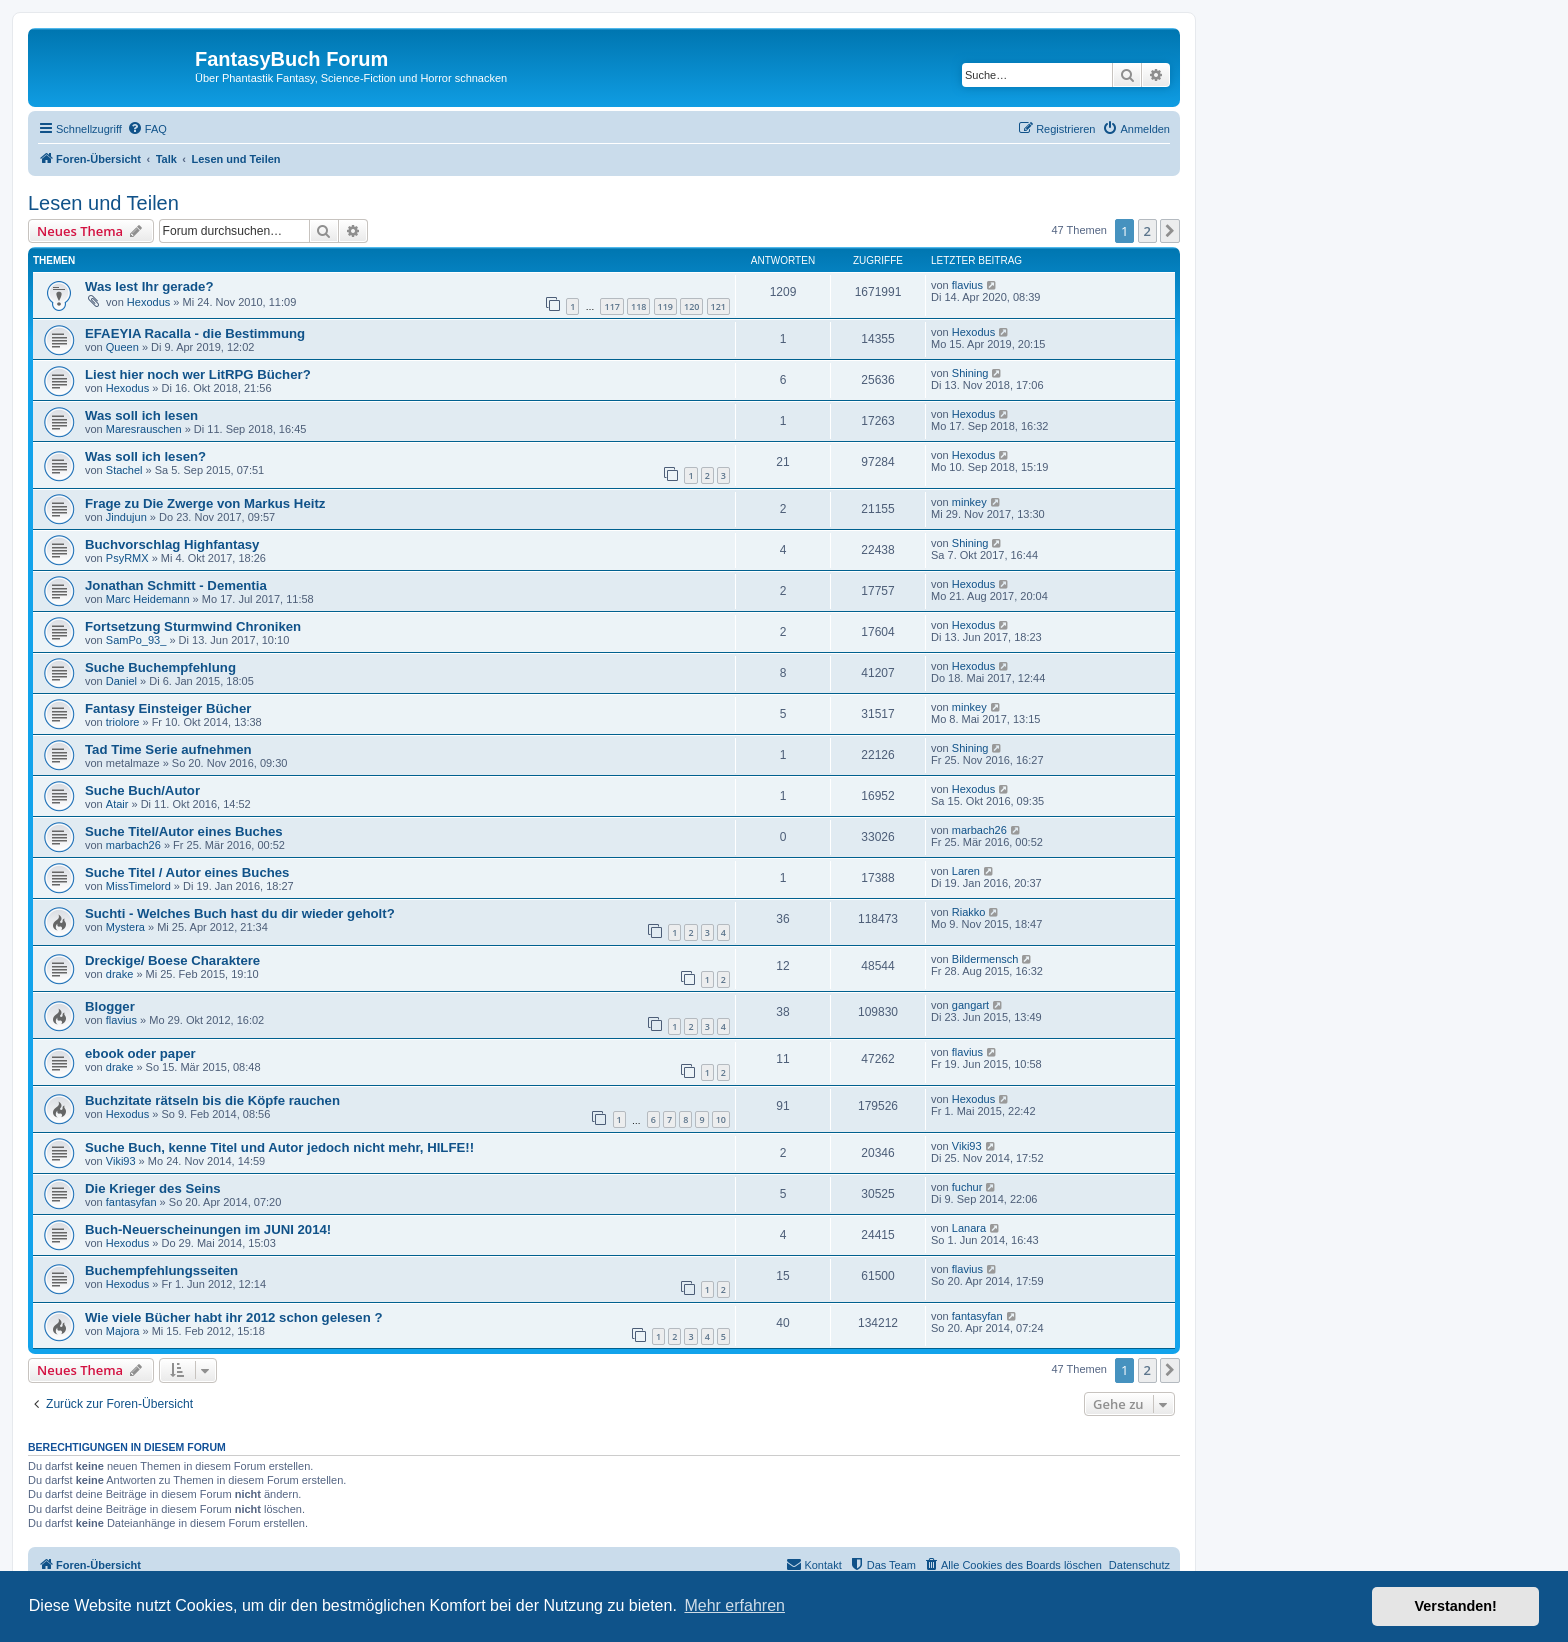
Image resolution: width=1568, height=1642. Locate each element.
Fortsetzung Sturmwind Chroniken (193, 626)
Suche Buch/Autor (142, 790)
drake (120, 974)
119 (665, 306)
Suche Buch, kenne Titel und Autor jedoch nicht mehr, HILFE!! (279, 1147)
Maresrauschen (144, 429)
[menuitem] (147, 129)
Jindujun (126, 517)
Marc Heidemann (148, 599)
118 (638, 306)
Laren (966, 871)
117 (611, 306)
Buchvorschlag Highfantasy (172, 544)
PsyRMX (127, 558)
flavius (967, 285)
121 (718, 306)
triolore (123, 722)
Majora (123, 1331)
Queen (122, 347)
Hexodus (148, 302)
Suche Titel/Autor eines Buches (184, 831)
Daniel (121, 681)
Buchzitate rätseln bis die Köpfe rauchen (212, 1100)
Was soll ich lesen (141, 415)
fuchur (967, 1187)
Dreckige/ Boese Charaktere (172, 960)
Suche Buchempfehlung (160, 667)
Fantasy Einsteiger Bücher (168, 708)
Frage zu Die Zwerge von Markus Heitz (205, 503)
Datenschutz (1139, 1565)
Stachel (124, 470)
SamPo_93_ (136, 640)
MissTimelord (138, 886)
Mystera (125, 927)
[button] (1170, 231)
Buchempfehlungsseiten (161, 1270)
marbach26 (133, 845)
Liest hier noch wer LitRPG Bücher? (198, 374)
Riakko (969, 912)
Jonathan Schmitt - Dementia (176, 585)
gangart (970, 1005)
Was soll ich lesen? (145, 456)
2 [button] (1147, 231)
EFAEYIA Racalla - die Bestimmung (195, 333)
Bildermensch (985, 959)
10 (721, 1119)
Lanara (969, 1228)
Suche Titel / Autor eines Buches (187, 872)
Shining (970, 373)
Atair (117, 804)
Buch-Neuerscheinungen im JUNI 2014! (208, 1229)
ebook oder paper (140, 1053)
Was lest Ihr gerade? (149, 286)
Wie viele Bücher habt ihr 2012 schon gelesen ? (233, 1317)
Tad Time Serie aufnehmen (168, 749)
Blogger (110, 1006)
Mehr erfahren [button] (734, 1605)
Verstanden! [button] (1456, 1606)
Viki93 (121, 1161)
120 (691, 306)
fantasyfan (131, 1202)
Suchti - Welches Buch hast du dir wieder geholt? (240, 913)
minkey (969, 502)
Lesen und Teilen (103, 203)
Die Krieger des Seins (153, 1188)
